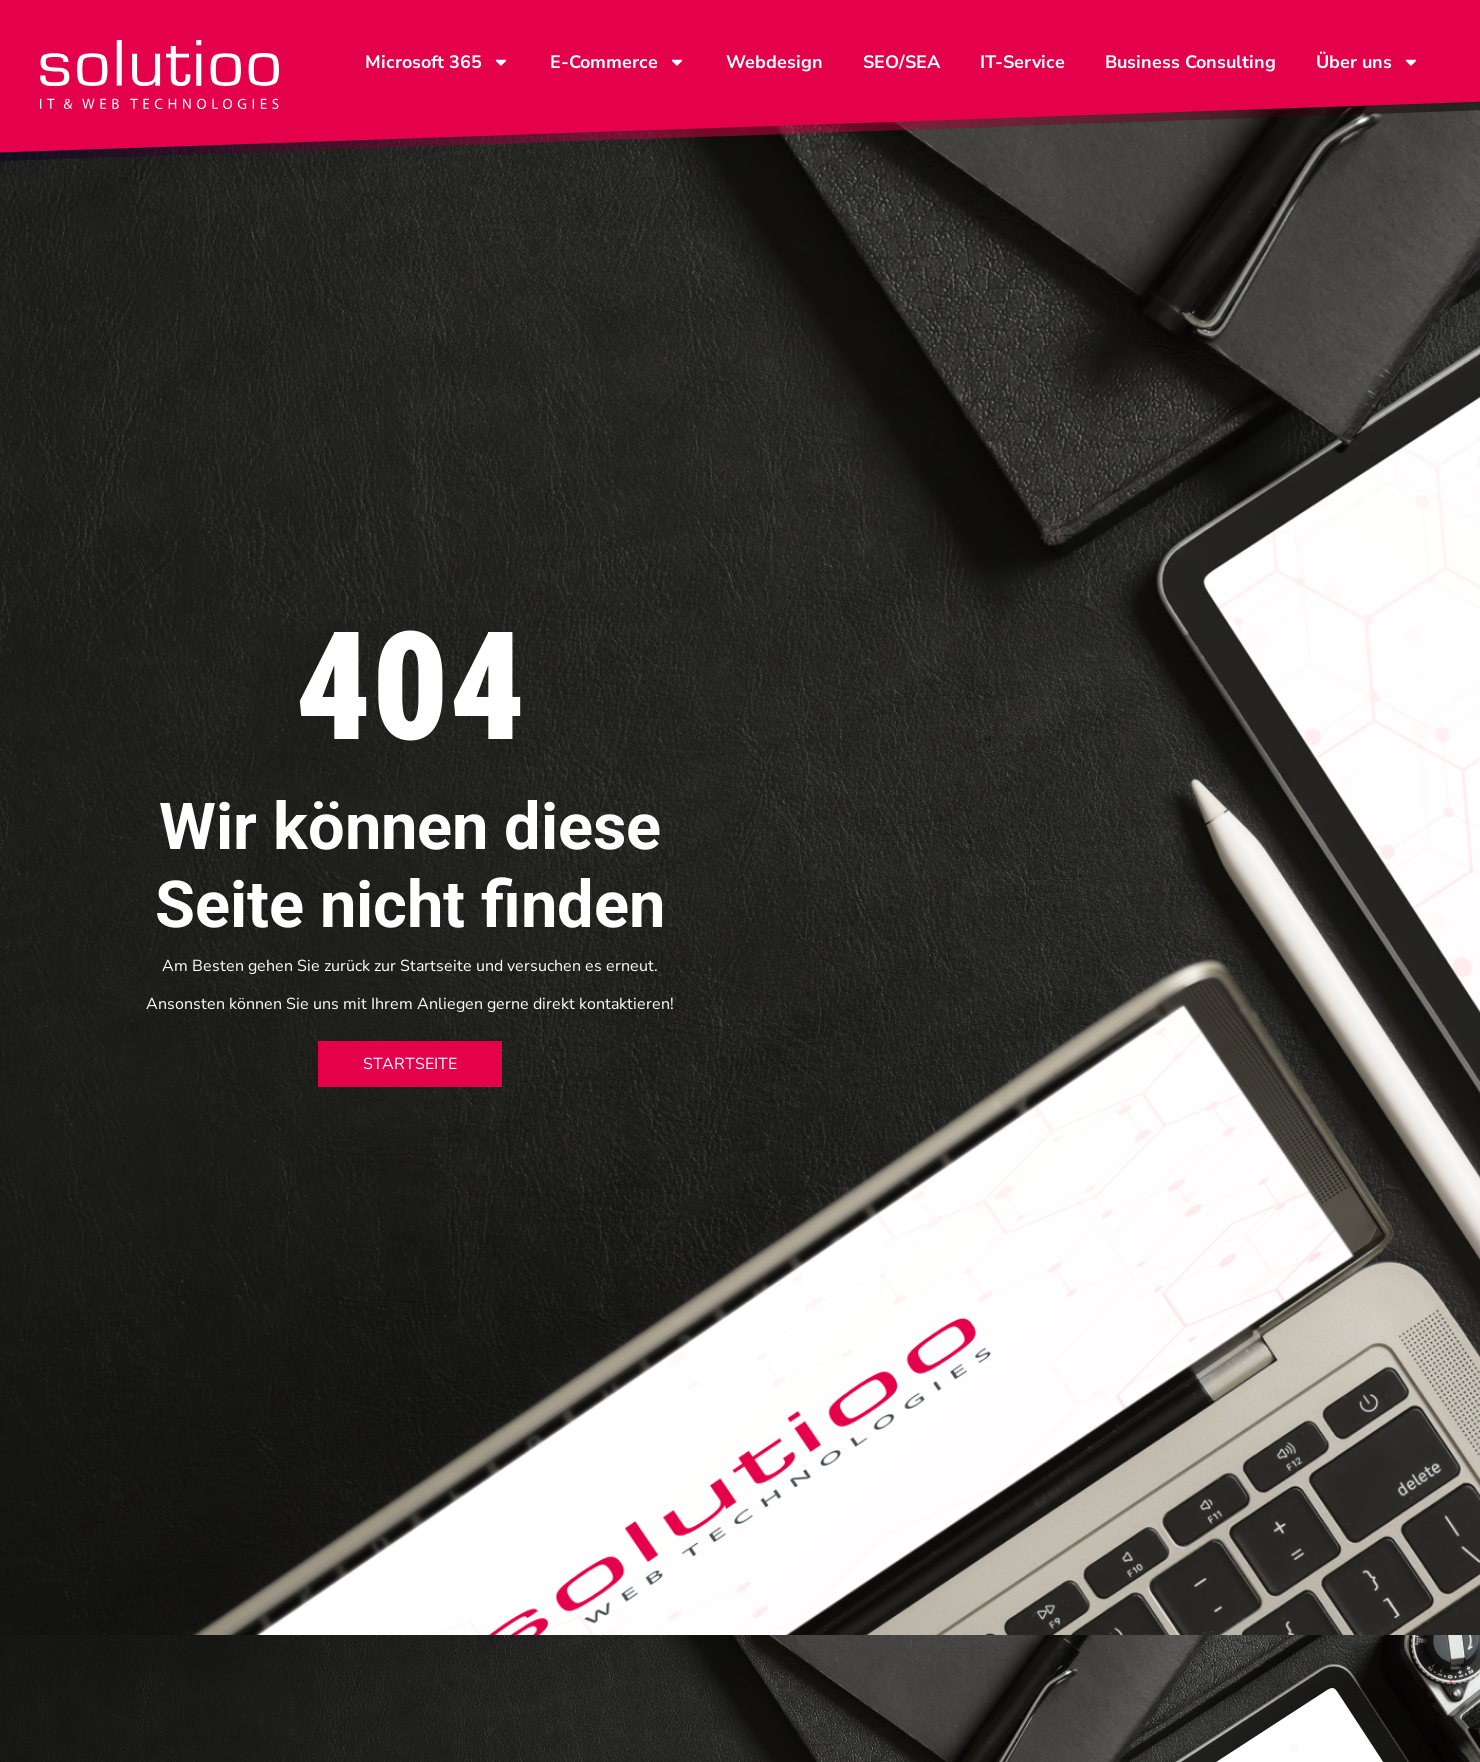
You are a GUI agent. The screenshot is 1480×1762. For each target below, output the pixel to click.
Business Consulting (1190, 62)
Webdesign (774, 62)
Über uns (1368, 62)
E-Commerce (618, 62)
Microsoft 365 (437, 62)
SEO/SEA (901, 62)
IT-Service (1022, 62)
